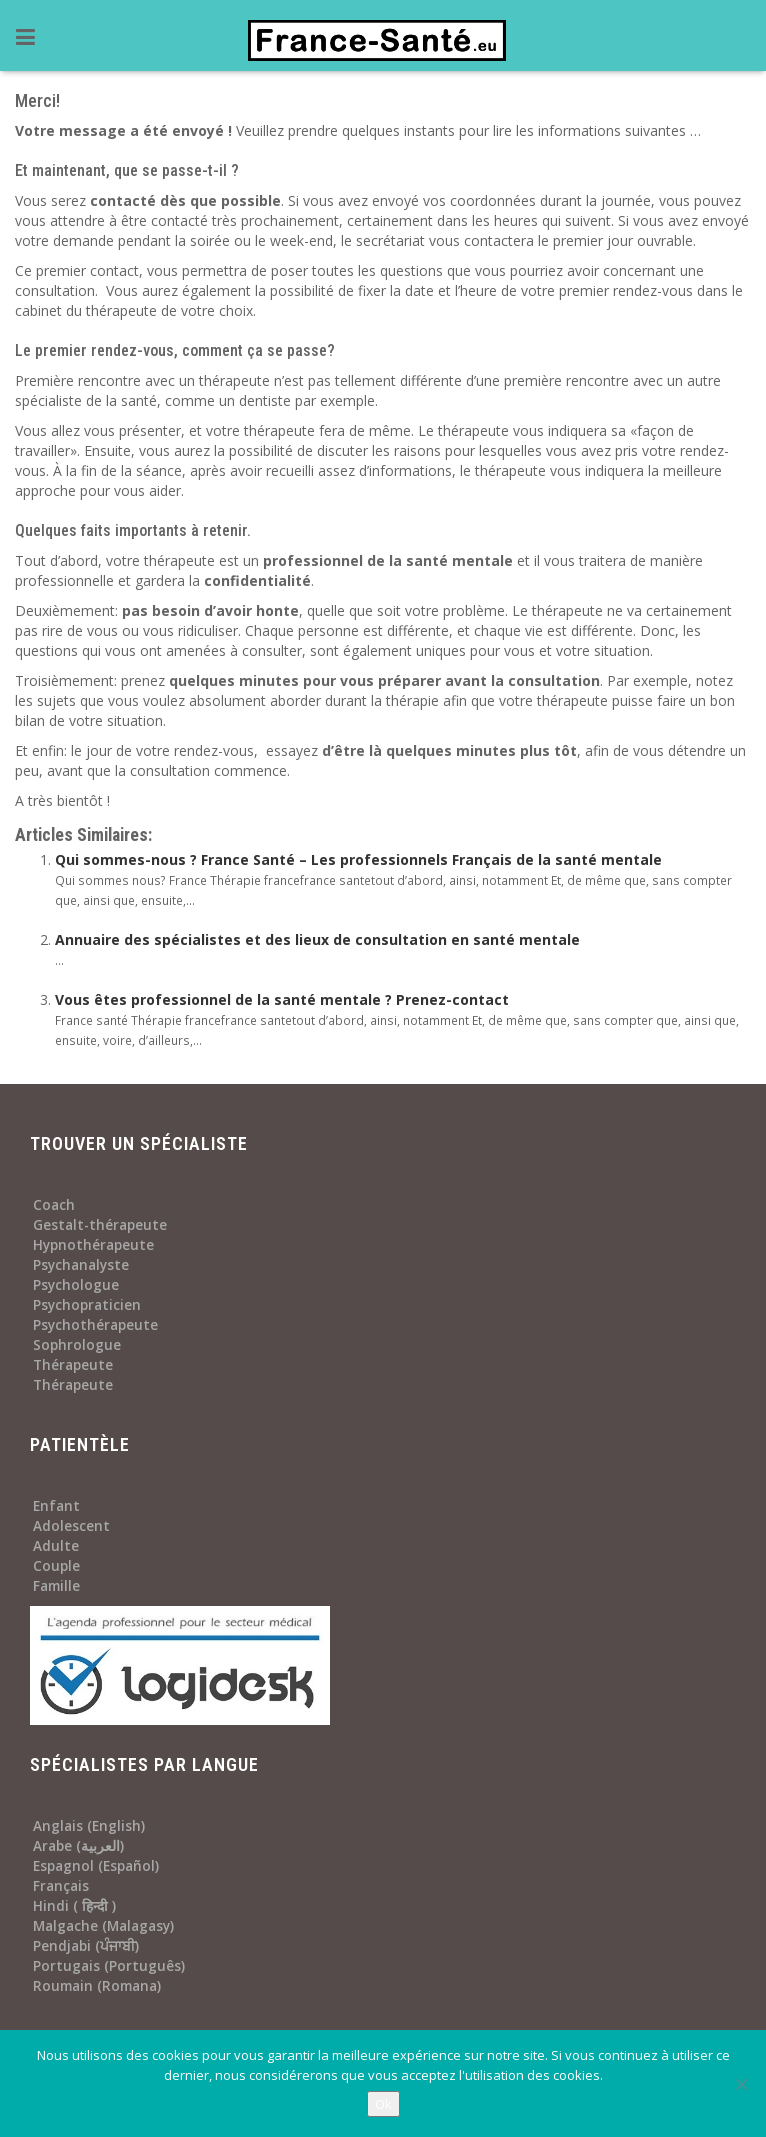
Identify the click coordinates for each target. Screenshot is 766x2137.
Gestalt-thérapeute (100, 1225)
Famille (56, 1586)
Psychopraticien (87, 1305)
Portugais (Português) (109, 1966)
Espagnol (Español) (96, 1866)
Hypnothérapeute (93, 1245)
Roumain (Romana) (97, 1986)
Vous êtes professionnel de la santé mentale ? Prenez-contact (282, 999)
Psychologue (76, 1285)
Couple (56, 1566)
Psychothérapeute (95, 1325)
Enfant (56, 1506)
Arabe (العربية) (78, 1846)
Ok (383, 2104)
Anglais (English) (89, 1826)
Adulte (56, 1546)
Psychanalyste (81, 1265)
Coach (54, 1205)
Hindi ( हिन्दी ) (74, 1906)
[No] (741, 2084)
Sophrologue (77, 1345)
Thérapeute (73, 1365)
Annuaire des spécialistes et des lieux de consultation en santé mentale (317, 939)
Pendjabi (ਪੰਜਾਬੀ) (86, 1946)
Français (61, 1886)
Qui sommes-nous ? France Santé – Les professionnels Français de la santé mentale (358, 859)
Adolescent (71, 1526)
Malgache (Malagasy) (103, 1926)
